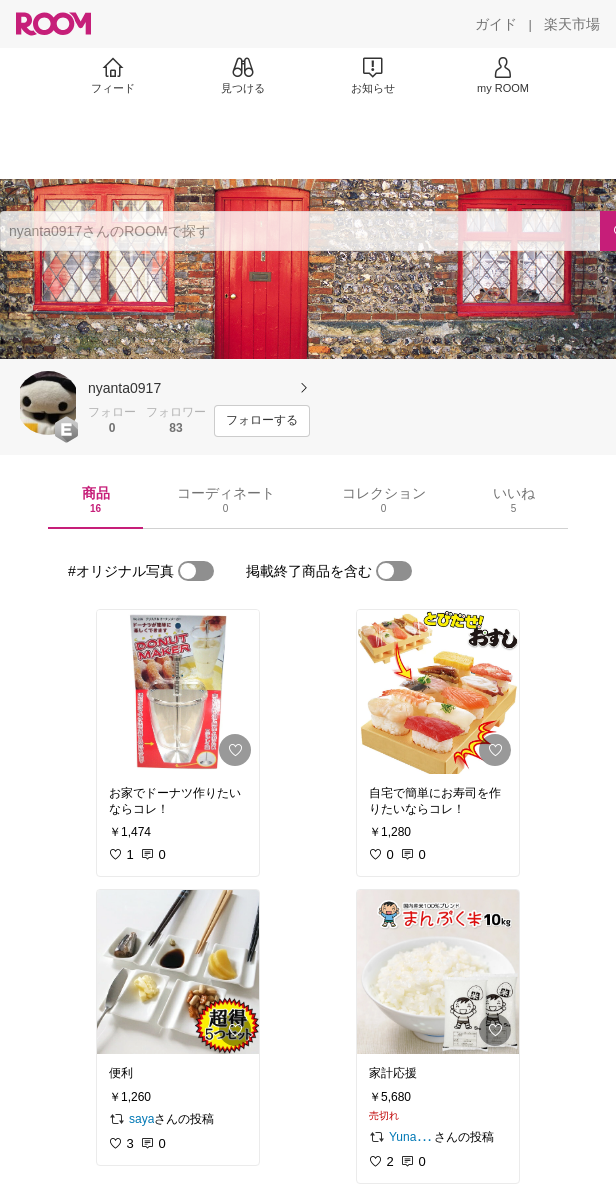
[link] (178, 692)
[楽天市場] (572, 24)
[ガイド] (496, 24)
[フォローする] (262, 421)
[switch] (196, 571)
